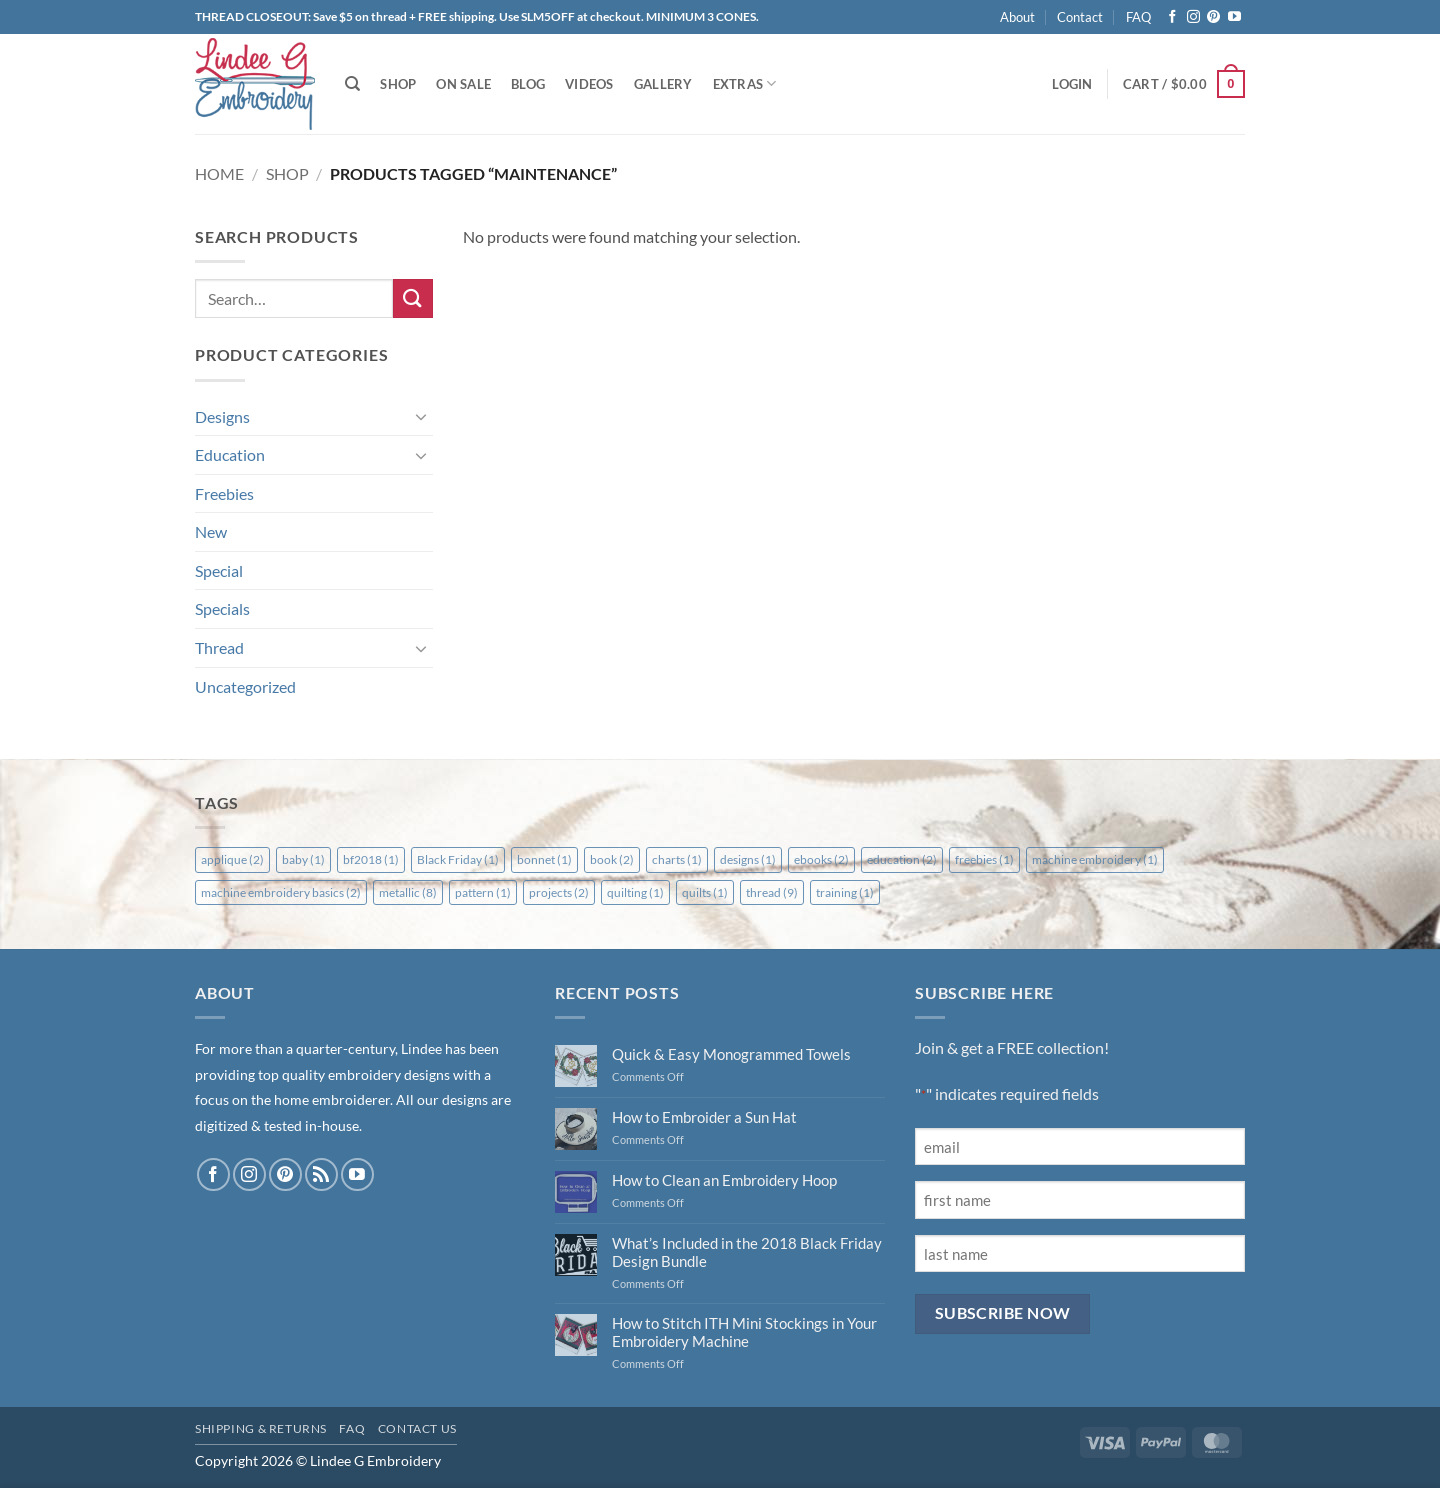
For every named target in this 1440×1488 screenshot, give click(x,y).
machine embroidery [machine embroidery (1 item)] (1095, 859)
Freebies (224, 493)
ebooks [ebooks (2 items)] (821, 859)
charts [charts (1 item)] (677, 859)
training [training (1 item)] (845, 892)
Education (230, 454)
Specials (222, 608)
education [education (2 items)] (902, 859)
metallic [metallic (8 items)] (408, 892)
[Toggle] (421, 416)
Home (219, 173)
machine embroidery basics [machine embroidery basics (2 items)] (281, 892)
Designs (222, 416)
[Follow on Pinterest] (1213, 17)
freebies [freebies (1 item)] (984, 859)
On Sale (463, 84)
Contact (1080, 17)
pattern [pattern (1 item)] (483, 892)
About (1017, 17)
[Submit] (413, 298)
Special (219, 570)
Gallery (663, 84)
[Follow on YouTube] (1234, 17)
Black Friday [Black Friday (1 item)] (458, 859)
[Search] (352, 84)
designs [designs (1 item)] (748, 859)
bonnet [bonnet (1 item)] (544, 859)
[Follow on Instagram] (1193, 17)
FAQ (1138, 17)
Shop (398, 84)
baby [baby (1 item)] (303, 859)
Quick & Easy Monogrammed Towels (731, 1054)
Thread (219, 647)
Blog (528, 84)
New (211, 531)
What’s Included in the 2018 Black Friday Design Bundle (747, 1252)
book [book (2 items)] (612, 859)
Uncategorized (245, 686)
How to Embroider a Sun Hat (704, 1117)
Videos (589, 84)
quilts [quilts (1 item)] (705, 892)
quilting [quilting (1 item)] (635, 892)
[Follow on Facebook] (1172, 17)
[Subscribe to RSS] (321, 1174)
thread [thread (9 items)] (772, 892)
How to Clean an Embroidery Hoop (724, 1180)
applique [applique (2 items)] (232, 859)
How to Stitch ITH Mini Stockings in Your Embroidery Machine (744, 1332)
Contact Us (417, 1428)
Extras (745, 83)
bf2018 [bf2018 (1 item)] (371, 859)
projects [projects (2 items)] (559, 892)
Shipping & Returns (261, 1428)
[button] (1072, 84)
